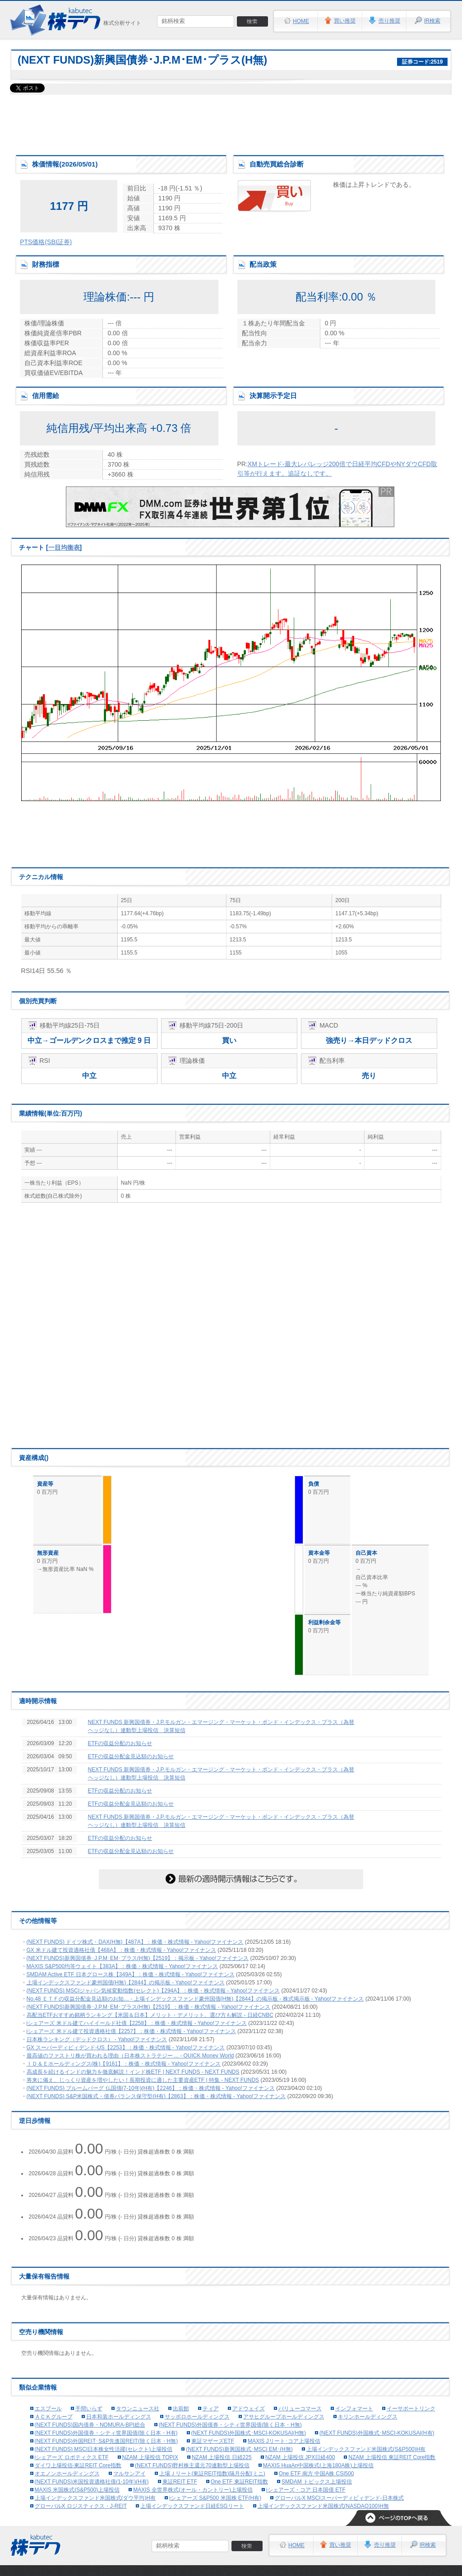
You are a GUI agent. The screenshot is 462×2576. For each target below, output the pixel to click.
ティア (211, 2408)
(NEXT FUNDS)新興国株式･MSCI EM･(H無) (239, 2449)
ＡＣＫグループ (54, 2417)
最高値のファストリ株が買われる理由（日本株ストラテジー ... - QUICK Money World (130, 2055)
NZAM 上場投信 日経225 (222, 2457)
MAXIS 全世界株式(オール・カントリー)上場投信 (193, 2490)
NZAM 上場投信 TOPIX (150, 2457)
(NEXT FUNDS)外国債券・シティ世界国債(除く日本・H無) (230, 2425)
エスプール (48, 2408)
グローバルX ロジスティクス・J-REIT (81, 2506)
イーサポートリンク (411, 2408)
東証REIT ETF (179, 2482)
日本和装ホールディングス (118, 2417)
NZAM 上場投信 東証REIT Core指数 (391, 2457)
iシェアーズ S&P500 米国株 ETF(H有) (215, 2498)
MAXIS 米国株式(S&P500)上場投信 (77, 2490)
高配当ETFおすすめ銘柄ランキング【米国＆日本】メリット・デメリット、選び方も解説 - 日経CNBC (150, 2015)
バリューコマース (300, 2408)
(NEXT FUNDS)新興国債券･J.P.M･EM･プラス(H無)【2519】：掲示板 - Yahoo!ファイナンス (138, 1958)
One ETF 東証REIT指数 (239, 2482)
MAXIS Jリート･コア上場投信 (284, 2441)
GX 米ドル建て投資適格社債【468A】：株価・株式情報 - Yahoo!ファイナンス (122, 1950)
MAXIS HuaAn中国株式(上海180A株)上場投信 (318, 2465)
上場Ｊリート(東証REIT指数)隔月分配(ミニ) (212, 2473)
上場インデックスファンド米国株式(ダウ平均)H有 (95, 2498)
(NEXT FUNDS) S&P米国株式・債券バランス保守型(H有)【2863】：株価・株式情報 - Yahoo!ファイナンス (156, 2096)
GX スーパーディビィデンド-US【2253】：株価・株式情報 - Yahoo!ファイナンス (126, 2047)
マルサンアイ (129, 2473)
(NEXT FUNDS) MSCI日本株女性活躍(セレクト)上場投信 (104, 2449)
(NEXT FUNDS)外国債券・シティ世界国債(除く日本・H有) (106, 2433)
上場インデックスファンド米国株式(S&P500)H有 (366, 2449)
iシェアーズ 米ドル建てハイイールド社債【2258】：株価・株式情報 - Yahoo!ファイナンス (137, 2023)
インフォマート (354, 2408)
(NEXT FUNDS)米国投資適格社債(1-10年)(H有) (92, 2482)
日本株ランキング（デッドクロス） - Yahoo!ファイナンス (97, 2039)
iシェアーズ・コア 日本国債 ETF (306, 2490)
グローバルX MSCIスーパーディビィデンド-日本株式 (339, 2498)
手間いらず (88, 2408)
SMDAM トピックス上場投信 (317, 2482)
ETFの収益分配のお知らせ (120, 1743)
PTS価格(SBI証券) (46, 242)
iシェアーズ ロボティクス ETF (72, 2457)
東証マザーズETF (212, 2441)
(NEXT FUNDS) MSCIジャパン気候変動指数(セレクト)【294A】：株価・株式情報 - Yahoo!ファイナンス (153, 1991)
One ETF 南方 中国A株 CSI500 (316, 2473)
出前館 (181, 2408)
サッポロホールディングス (197, 2417)
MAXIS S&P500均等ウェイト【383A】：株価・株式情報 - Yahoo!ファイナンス (122, 1966)
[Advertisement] (231, 122)
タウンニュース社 (137, 2408)
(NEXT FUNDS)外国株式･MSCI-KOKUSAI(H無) (248, 2433)
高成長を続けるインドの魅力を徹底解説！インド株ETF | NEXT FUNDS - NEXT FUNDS (133, 2072)
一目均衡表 (64, 547)
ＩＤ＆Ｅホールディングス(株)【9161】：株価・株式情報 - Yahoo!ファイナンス (124, 2064)
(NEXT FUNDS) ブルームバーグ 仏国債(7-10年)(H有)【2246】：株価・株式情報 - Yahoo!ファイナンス (151, 2088)
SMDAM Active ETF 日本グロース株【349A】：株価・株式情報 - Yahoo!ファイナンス (131, 1974)
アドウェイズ (248, 2408)
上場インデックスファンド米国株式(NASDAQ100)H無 (323, 2506)
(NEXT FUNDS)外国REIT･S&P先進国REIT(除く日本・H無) (106, 2441)
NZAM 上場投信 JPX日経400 (300, 2457)
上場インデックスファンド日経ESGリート (192, 2506)
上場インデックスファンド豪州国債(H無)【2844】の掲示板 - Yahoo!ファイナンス (126, 1982)
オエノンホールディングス (67, 2473)
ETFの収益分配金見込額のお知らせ (131, 1756)
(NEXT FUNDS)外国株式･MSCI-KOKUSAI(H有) (376, 2433)
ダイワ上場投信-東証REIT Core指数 (78, 2465)
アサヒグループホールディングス (283, 2417)
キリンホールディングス (367, 2417)
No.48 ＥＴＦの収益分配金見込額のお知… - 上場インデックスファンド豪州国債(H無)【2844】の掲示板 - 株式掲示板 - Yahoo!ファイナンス (195, 1999)
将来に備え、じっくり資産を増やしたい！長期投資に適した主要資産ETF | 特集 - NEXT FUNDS (143, 2080)
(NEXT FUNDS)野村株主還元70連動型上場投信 (192, 2465)
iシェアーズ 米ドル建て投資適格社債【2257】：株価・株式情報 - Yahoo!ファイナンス (131, 2031)
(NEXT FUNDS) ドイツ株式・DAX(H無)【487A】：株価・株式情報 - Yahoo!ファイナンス (135, 1942)
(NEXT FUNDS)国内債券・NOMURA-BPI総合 (90, 2425)
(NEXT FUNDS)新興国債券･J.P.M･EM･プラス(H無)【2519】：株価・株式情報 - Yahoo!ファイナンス (149, 2007)
